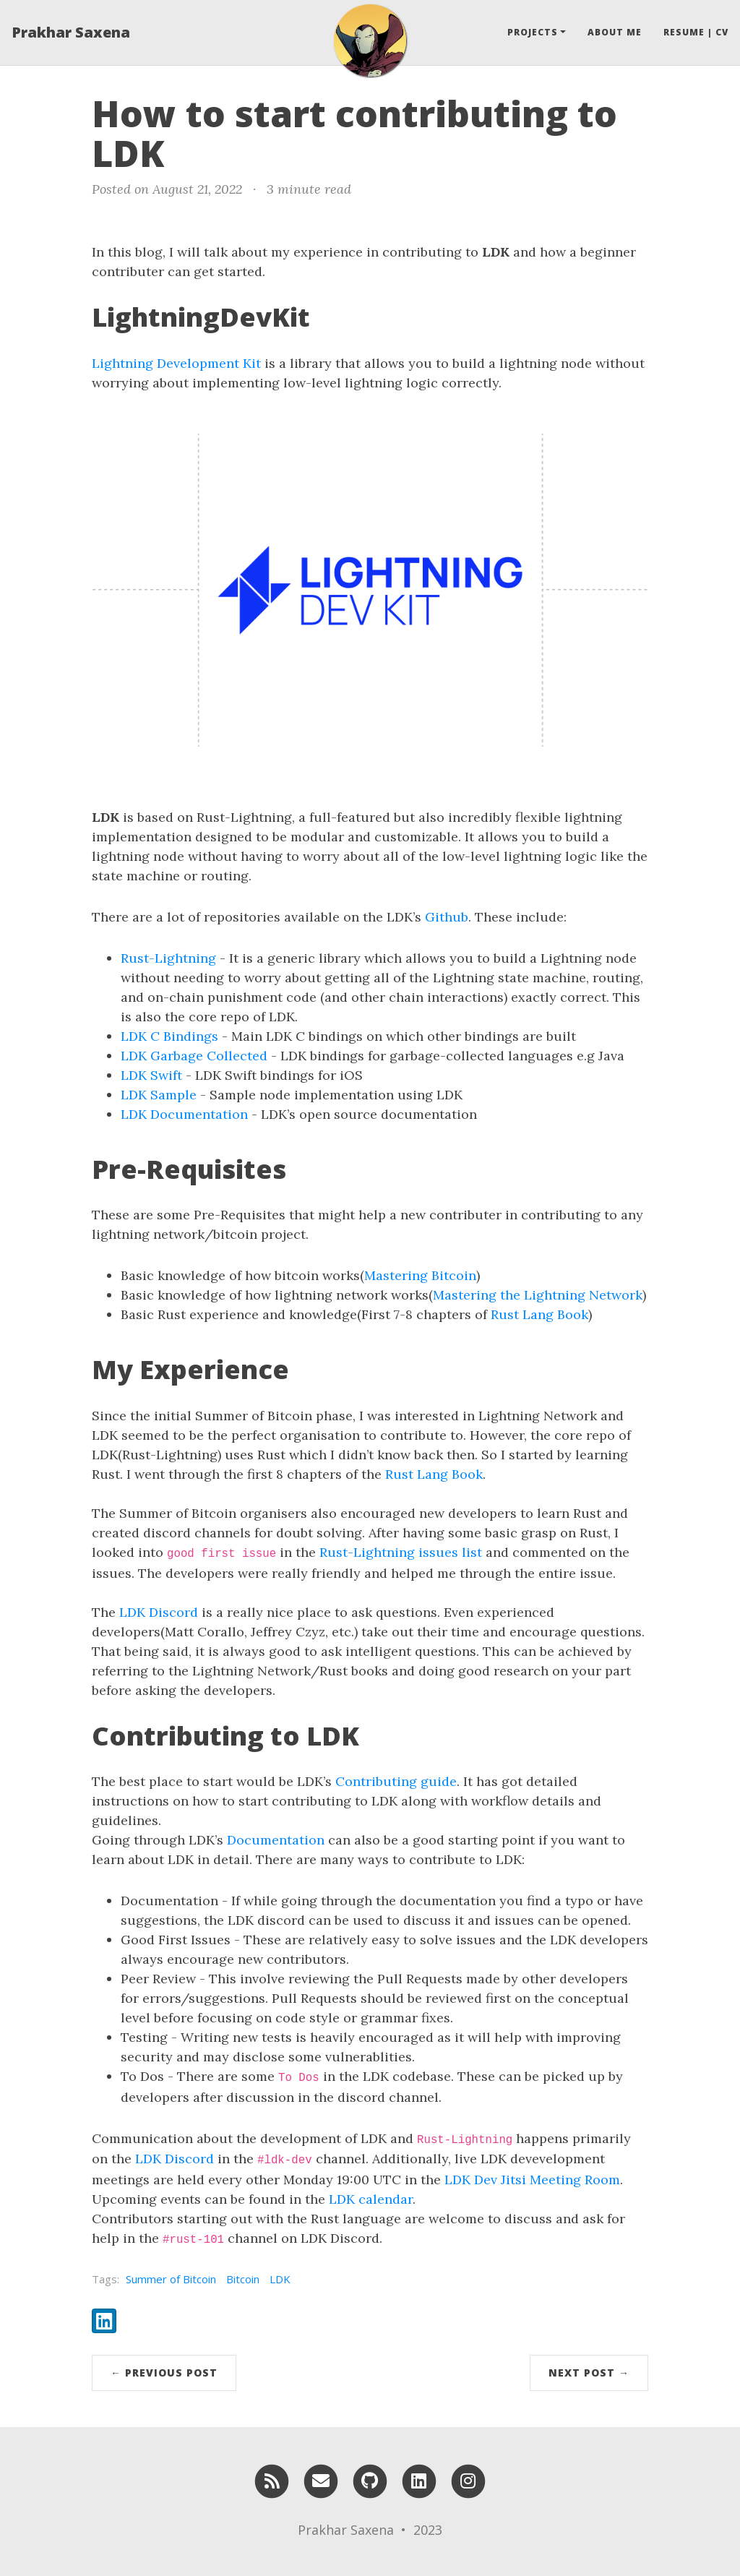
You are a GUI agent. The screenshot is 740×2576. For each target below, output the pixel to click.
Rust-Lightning (168, 958)
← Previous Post (164, 2372)
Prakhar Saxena (71, 32)
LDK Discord (158, 1612)
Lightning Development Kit (176, 363)
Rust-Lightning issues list (400, 1552)
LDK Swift (151, 1075)
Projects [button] (532, 32)
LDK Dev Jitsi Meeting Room (532, 2179)
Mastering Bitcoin (420, 1275)
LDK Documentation (184, 1114)
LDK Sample (159, 1094)
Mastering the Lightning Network (537, 1295)
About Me (615, 32)
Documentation (275, 1840)
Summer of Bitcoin (171, 2279)
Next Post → (588, 2372)
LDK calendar (371, 2199)
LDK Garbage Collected (194, 1055)
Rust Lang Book (539, 1314)
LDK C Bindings (169, 1036)
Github (446, 917)
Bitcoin (242, 2279)
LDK (280, 2279)
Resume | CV (695, 32)
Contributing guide (396, 1781)
